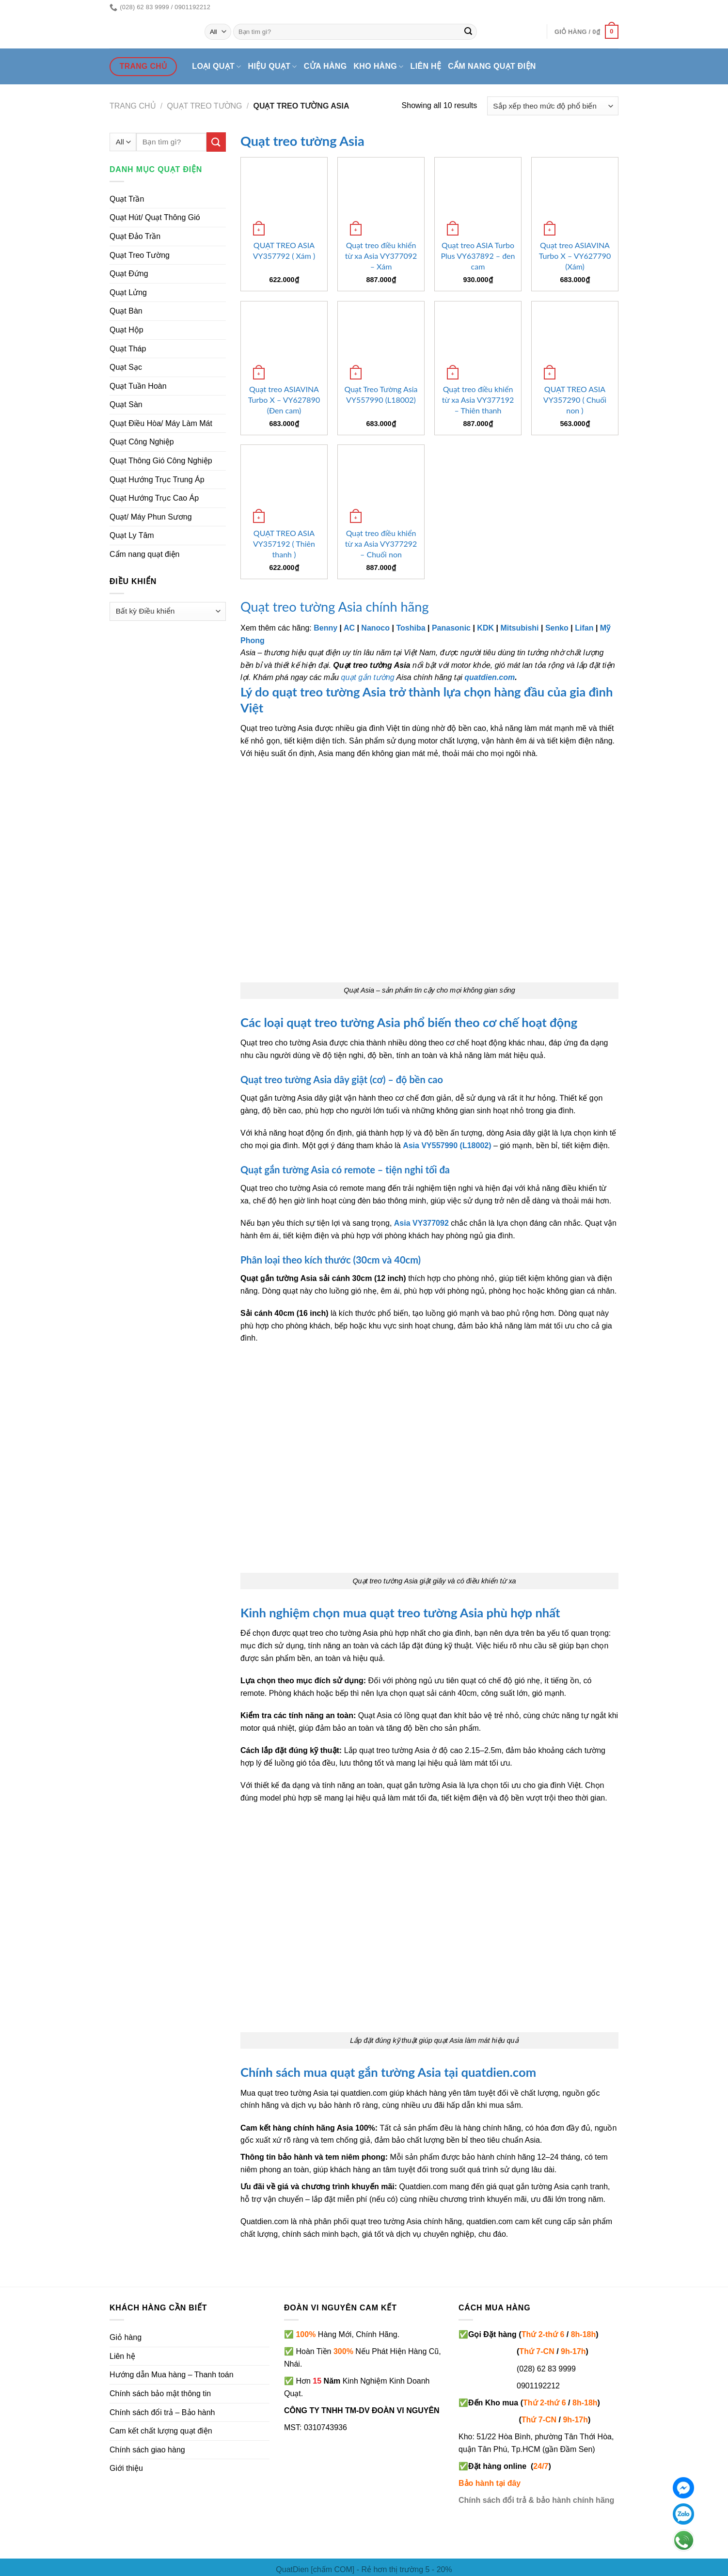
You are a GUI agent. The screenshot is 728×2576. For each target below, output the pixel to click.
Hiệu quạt (272, 66)
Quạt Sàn (126, 404)
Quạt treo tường (204, 106)
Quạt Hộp (126, 330)
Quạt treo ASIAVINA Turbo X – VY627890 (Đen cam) (284, 399)
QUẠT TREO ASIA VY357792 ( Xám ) (284, 250)
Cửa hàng (325, 66)
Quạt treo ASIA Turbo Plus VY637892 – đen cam (478, 255)
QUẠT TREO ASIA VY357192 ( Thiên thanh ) (284, 543)
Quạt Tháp (128, 349)
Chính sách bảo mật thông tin (160, 2393)
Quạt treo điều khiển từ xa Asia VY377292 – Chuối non (381, 543)
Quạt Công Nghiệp (142, 442)
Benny (325, 628)
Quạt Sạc (126, 367)
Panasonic (451, 628)
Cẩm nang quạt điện (492, 66)
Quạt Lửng (128, 292)
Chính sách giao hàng (147, 2450)
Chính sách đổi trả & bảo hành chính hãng (536, 2500)
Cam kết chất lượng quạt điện (161, 2431)
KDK (485, 628)
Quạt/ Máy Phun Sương (151, 517)
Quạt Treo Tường (140, 255)
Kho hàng (378, 66)
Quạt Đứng (129, 273)
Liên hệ (426, 66)
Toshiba (410, 628)
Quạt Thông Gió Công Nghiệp (161, 461)
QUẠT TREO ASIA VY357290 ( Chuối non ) (574, 399)
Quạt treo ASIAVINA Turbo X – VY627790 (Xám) (575, 255)
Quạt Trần (127, 199)
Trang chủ (133, 106)
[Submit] (468, 32)
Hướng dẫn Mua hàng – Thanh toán (172, 2375)
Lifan (584, 628)
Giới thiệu (126, 2468)
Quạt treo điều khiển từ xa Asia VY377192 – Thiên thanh (478, 399)
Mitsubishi (519, 628)
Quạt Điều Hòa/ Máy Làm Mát (161, 423)
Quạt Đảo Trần (135, 236)
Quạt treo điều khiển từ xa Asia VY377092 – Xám (381, 255)
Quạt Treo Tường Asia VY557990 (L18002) (380, 394)
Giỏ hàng (126, 2337)
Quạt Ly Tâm (132, 535)
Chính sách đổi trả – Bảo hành (162, 2412)
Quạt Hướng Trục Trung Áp (157, 479)
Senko (557, 628)
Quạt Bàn (126, 311)
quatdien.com (489, 677)
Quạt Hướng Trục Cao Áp (154, 498)
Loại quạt (216, 66)
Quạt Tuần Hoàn (138, 386)
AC (349, 628)
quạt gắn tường (368, 677)
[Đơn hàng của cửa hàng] (552, 105)
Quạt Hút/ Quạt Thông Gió (155, 217)
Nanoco (375, 628)
